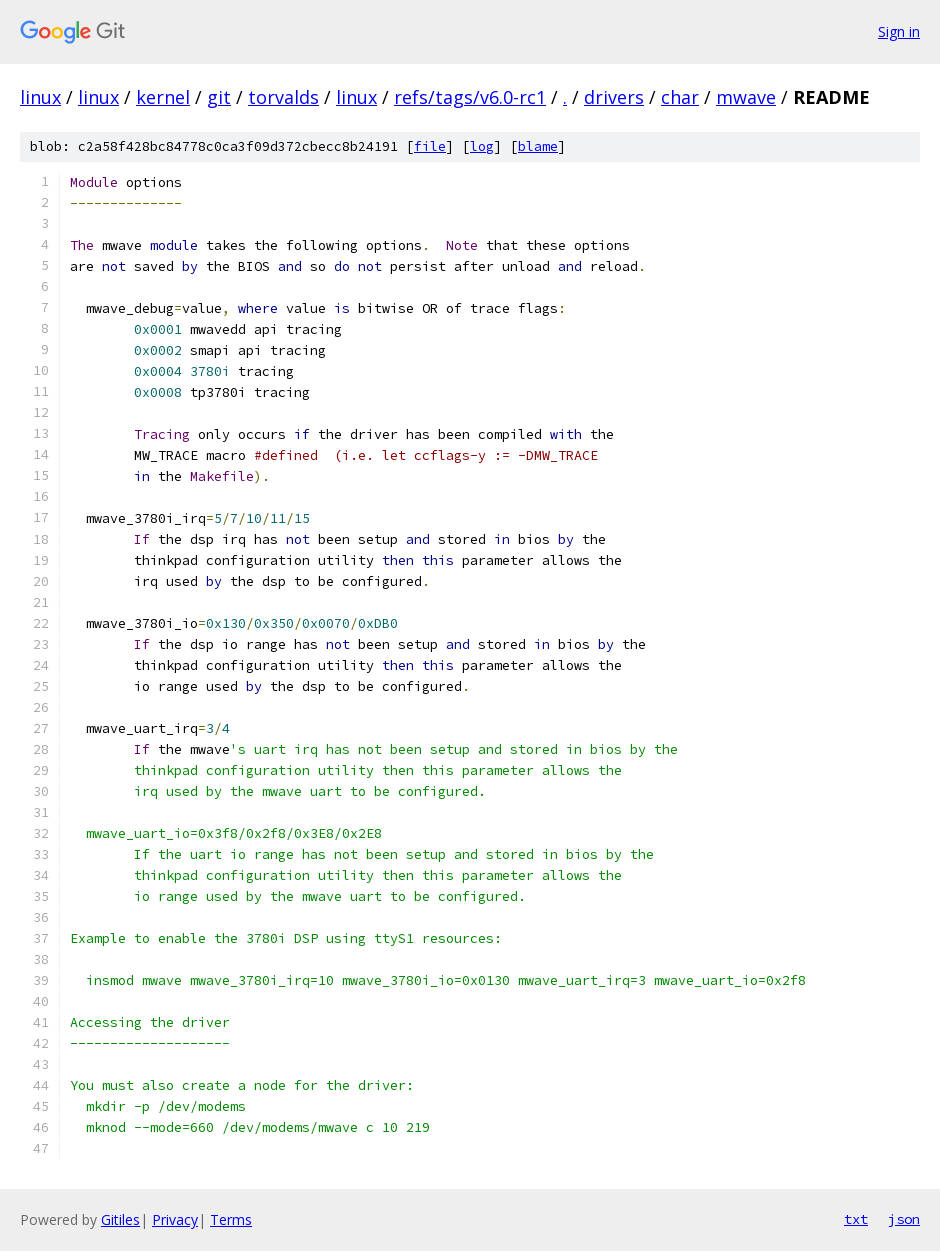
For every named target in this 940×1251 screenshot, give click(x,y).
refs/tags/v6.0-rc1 (470, 97)
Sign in (899, 31)
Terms (231, 1219)
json (904, 1219)
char (680, 97)
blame (538, 146)
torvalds (283, 97)
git (219, 97)
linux (40, 97)
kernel (163, 97)
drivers (614, 97)
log (482, 146)
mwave (746, 97)
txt (856, 1219)
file (430, 146)
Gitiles (120, 1219)
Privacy (175, 1219)
